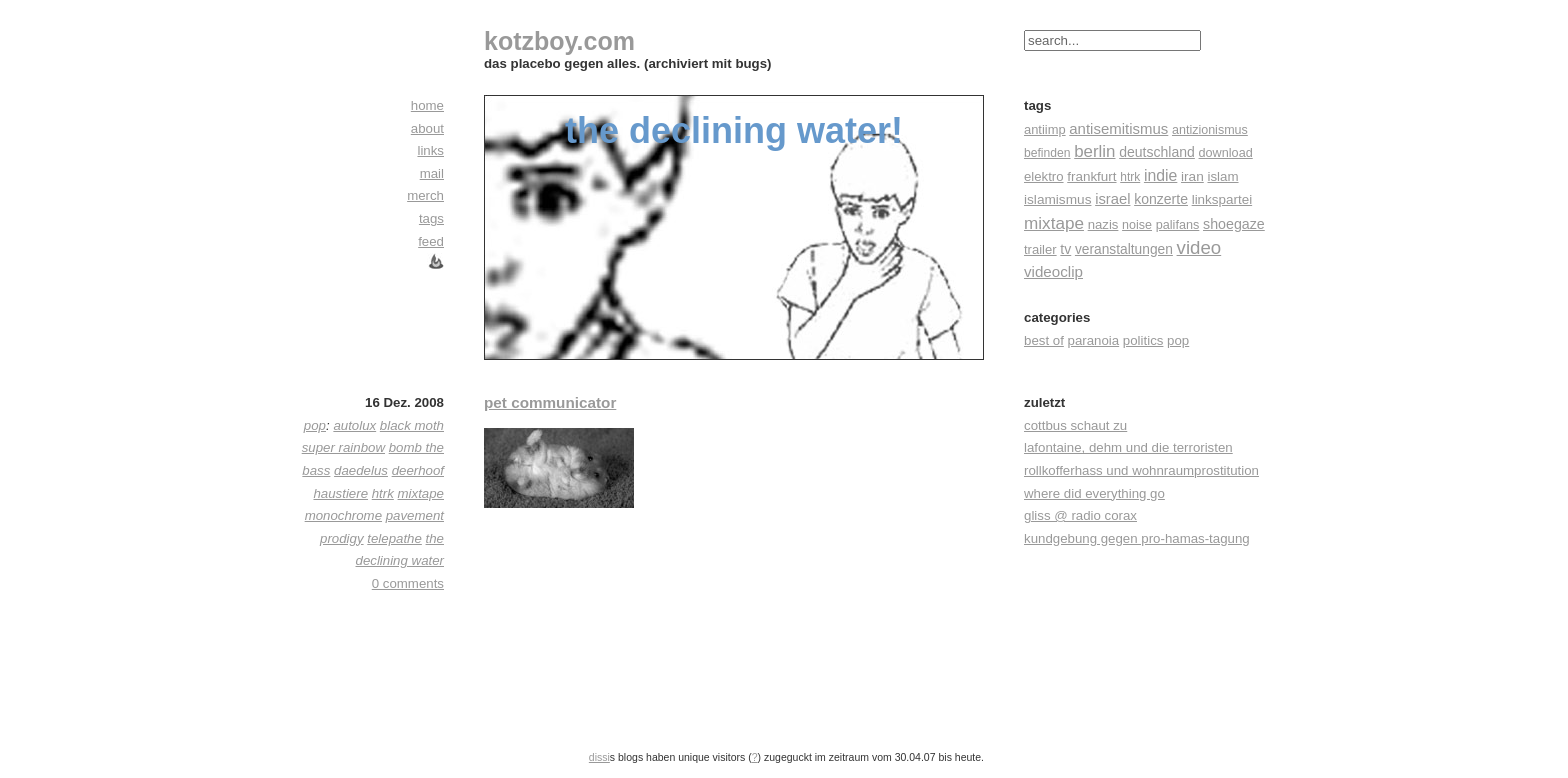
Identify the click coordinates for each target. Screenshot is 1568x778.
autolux (354, 425)
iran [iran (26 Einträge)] (1192, 176)
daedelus (361, 470)
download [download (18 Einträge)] (1226, 153)
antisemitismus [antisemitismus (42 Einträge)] (1118, 128)
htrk (383, 493)
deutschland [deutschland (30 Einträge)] (1157, 152)
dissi (599, 757)
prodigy (342, 538)
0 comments (408, 583)
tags (431, 218)
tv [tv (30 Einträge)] (1065, 249)
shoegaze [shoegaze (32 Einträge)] (1234, 224)
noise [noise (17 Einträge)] (1137, 225)
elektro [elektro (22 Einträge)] (1044, 176)
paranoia (1094, 340)
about (427, 128)
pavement (415, 515)
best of (1044, 340)
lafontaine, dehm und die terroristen (1128, 447)
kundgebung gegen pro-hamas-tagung (1137, 538)
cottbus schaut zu (1075, 425)
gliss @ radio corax (1080, 515)
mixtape (421, 493)
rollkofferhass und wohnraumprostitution (1141, 470)
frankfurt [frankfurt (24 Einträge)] (1091, 176)
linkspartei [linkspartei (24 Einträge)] (1222, 199)
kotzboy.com (559, 41)
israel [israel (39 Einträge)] (1112, 199)
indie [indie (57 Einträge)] (1160, 175)
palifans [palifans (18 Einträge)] (1178, 225)
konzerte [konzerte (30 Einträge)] (1161, 199)
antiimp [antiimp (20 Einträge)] (1045, 129)
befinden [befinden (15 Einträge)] (1047, 153)
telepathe (394, 538)
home (427, 105)
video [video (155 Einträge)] (1199, 247)
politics (1143, 340)
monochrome (343, 515)
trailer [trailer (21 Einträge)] (1040, 249)
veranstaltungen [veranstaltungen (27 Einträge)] (1124, 249)
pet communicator (550, 402)
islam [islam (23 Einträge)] (1222, 176)
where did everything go (1094, 493)
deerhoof (418, 470)
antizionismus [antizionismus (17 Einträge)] (1210, 130)
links (430, 150)
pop (1178, 340)
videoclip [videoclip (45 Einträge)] (1053, 271)
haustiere (340, 493)
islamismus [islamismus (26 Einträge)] (1057, 199)
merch (425, 195)
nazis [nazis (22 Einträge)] (1103, 224)
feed (431, 241)
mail (432, 173)
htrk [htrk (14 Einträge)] (1130, 177)
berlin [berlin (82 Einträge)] (1094, 151)
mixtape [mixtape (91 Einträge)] (1054, 223)
